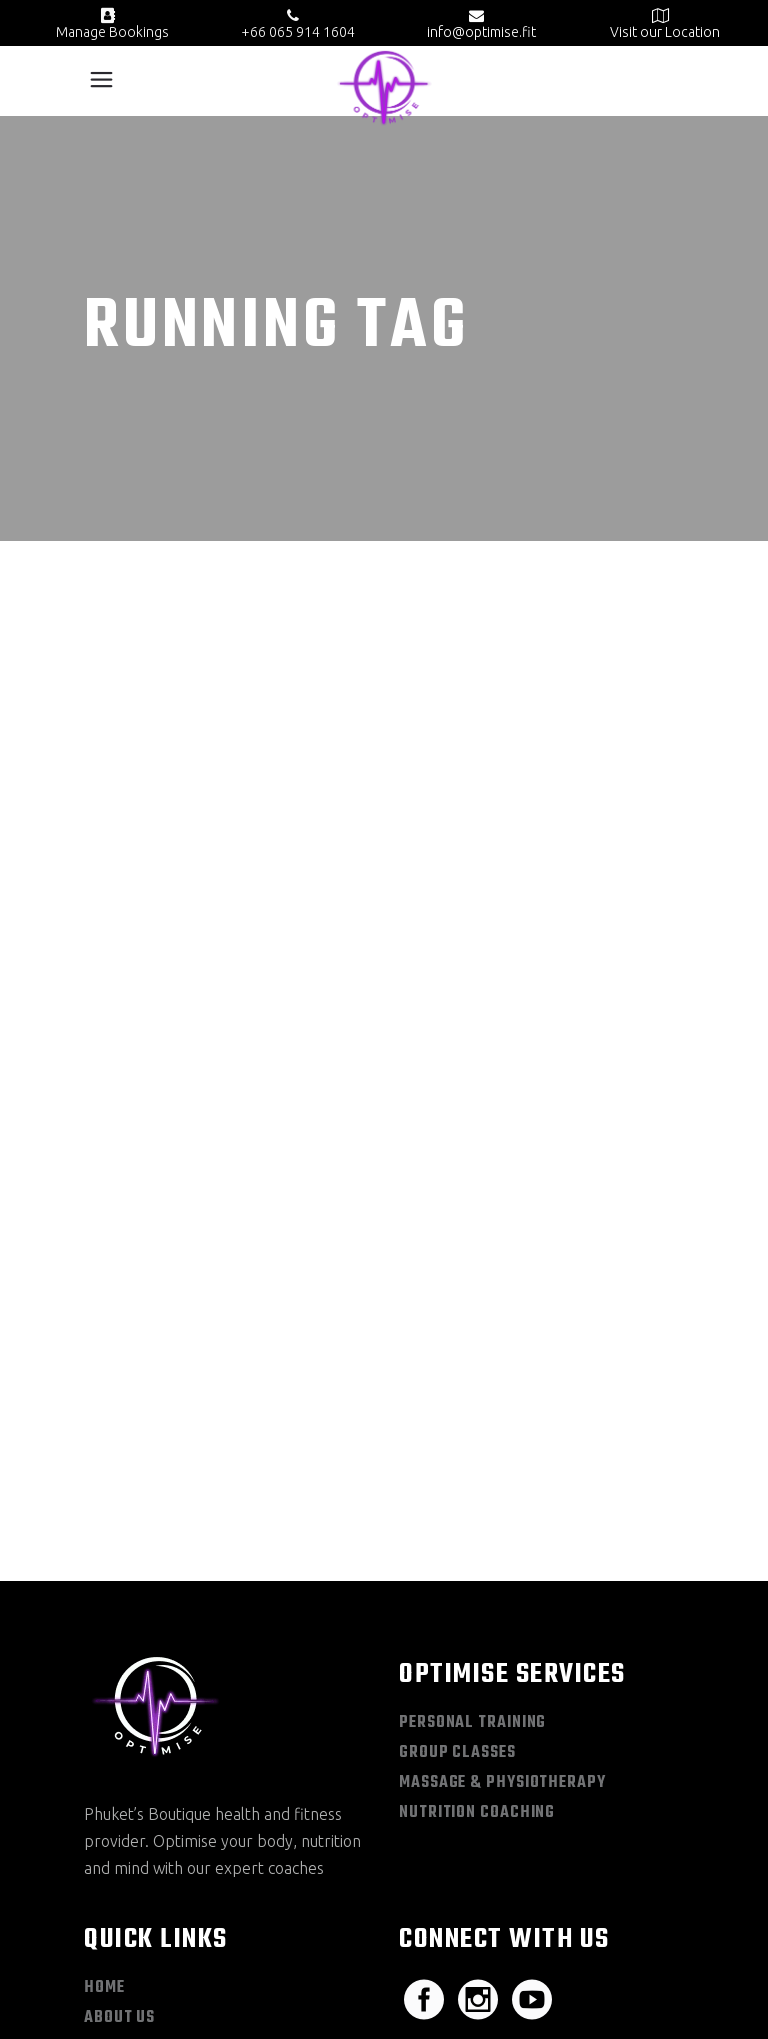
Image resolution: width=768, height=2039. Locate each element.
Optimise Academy (153, 1750)
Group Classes (457, 1425)
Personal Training (472, 1395)
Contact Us (129, 1840)
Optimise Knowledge (164, 1780)
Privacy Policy (189, 2006)
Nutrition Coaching (477, 1485)
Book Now (123, 1810)
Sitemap (106, 2006)
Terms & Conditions (304, 2006)
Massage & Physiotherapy (502, 1455)
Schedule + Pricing (159, 1720)
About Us (119, 1690)
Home (104, 1660)
